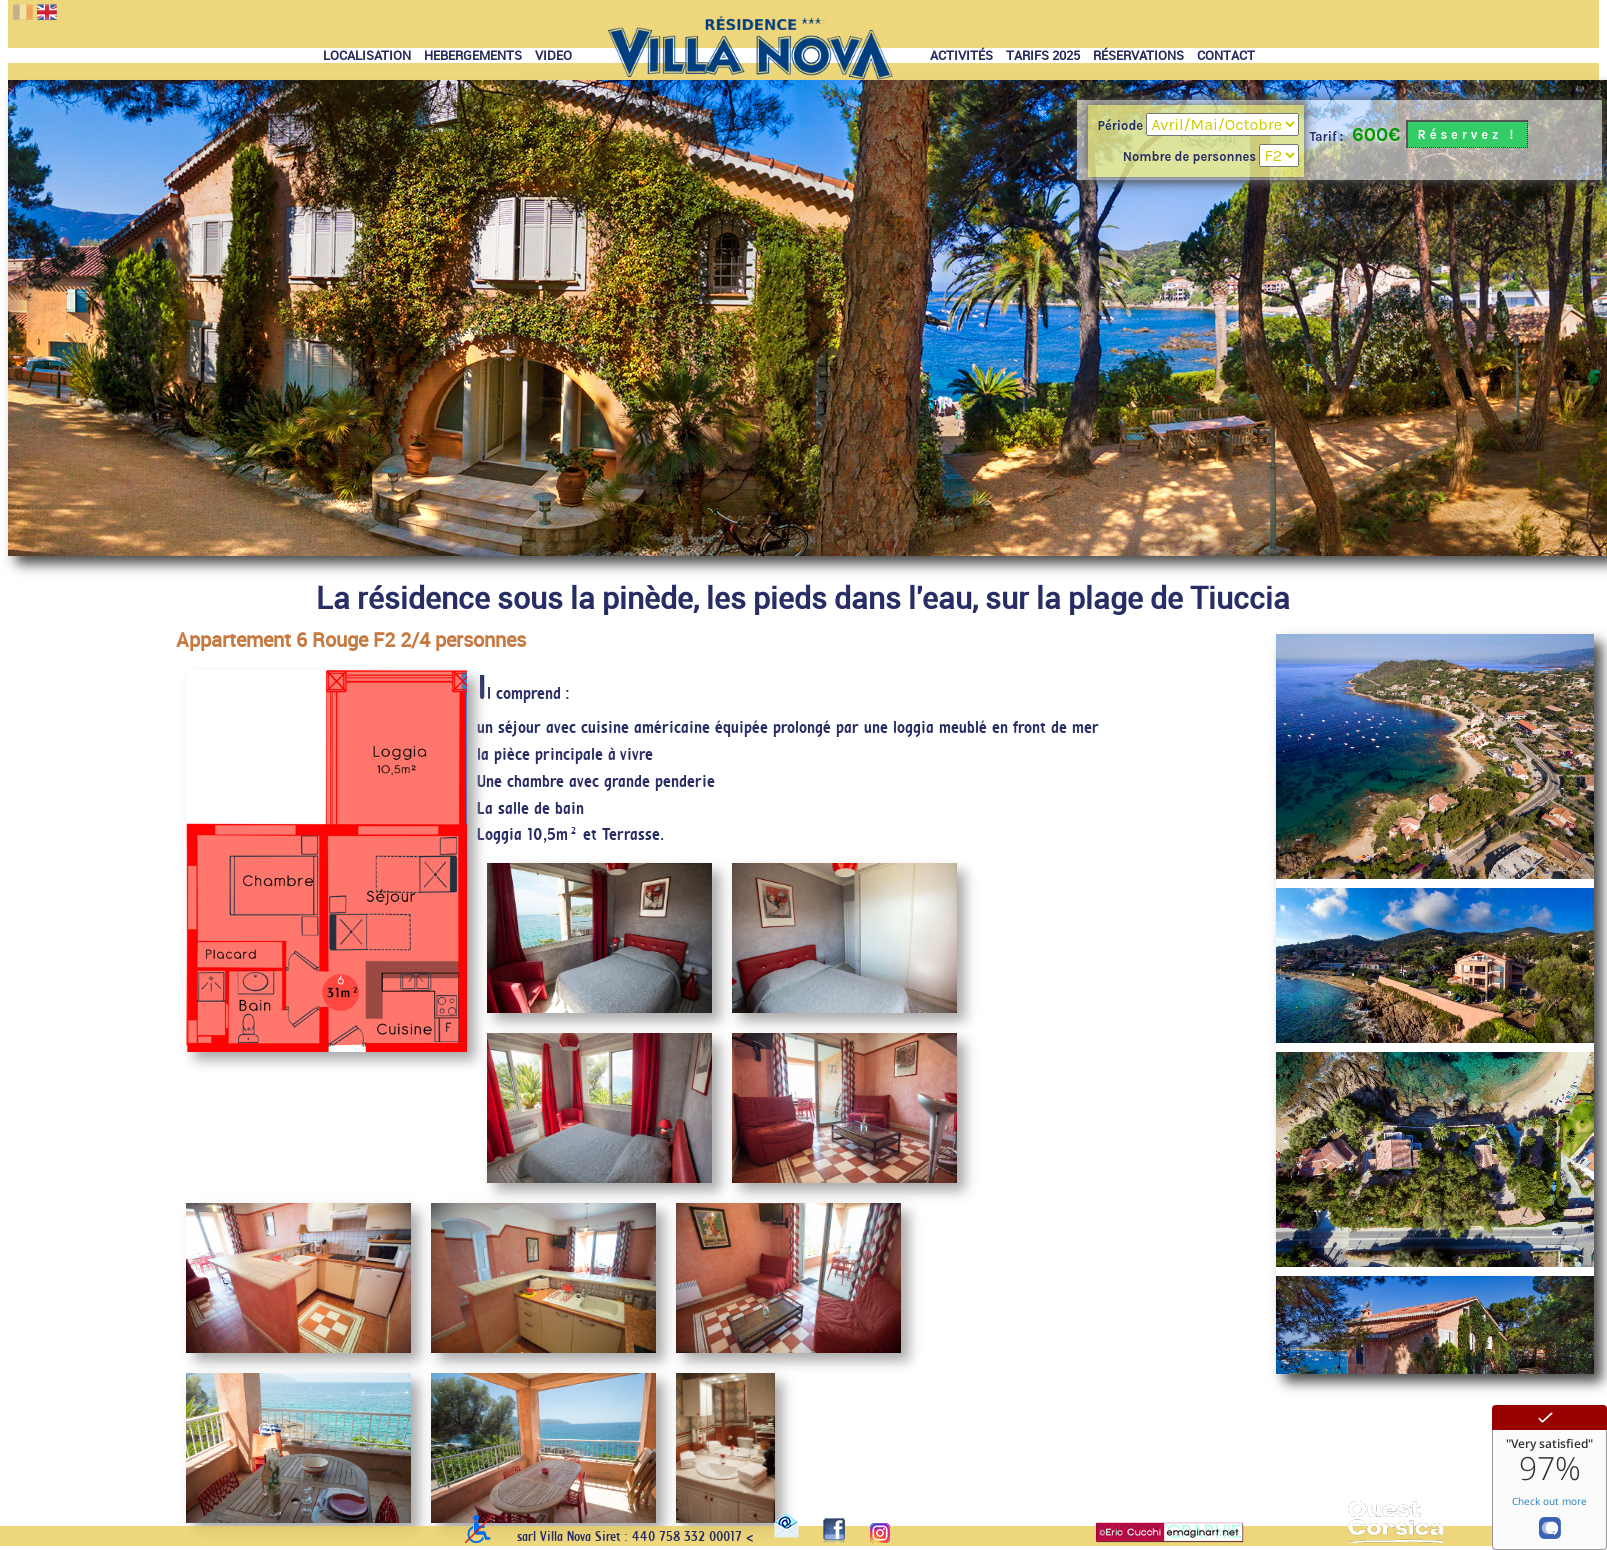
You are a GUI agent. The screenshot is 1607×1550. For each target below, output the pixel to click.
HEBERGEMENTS (473, 55)
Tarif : (1326, 136)
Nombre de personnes (1191, 156)
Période (1122, 125)
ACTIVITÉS (961, 55)
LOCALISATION (367, 55)
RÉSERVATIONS (1138, 55)
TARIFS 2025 (1043, 55)
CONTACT (1226, 55)
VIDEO (553, 55)
